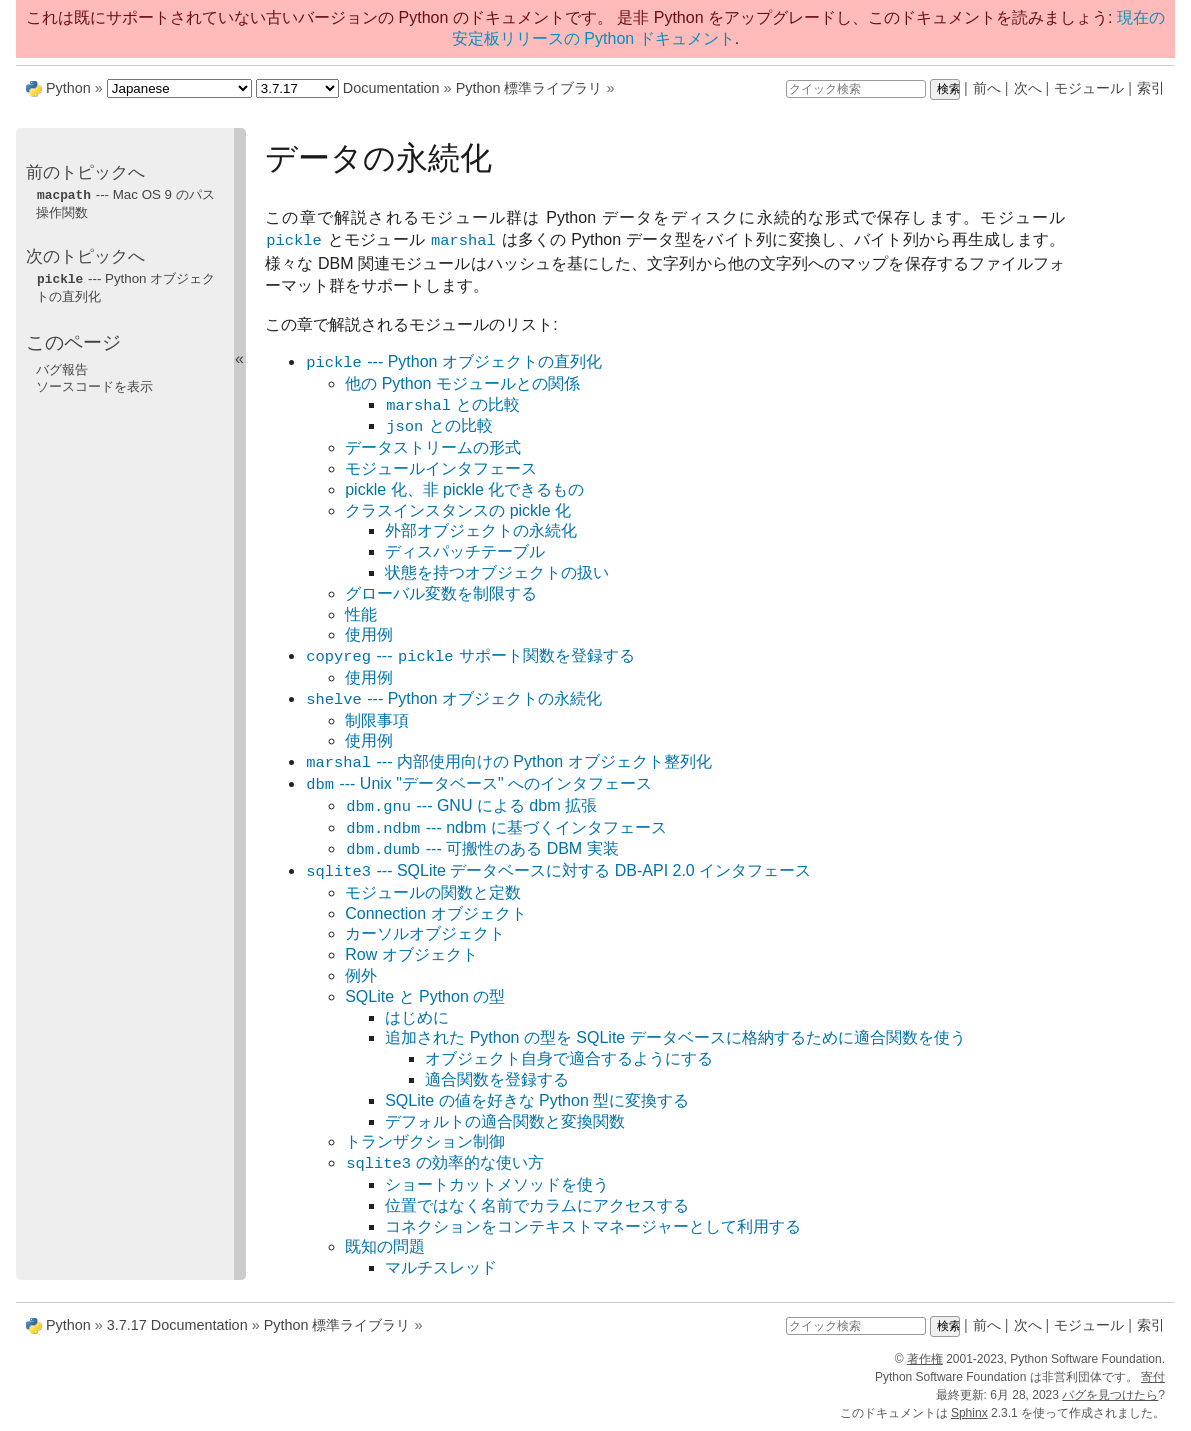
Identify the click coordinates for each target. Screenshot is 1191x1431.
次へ (1028, 88)
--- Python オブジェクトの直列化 (453, 362)
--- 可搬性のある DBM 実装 (481, 849)
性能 (361, 614)
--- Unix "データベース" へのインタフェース (478, 784)
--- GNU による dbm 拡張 (471, 806)
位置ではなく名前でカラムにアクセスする (537, 1205)
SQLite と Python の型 (425, 996)
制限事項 (377, 720)
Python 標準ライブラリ (529, 88)
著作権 (925, 1359)
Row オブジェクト (411, 954)
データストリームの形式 (433, 447)
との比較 (452, 405)
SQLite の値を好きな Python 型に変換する (537, 1100)
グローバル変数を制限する (441, 593)
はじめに (417, 1017)
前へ (987, 88)
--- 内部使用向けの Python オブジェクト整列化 (508, 762)
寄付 (1153, 1377)
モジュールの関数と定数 (433, 892)
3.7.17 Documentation (177, 1325)
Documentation (391, 88)
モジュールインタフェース (441, 468)
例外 (361, 975)
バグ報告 (62, 367)
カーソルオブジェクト (425, 933)
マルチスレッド (441, 1267)
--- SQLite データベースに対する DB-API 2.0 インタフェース (558, 871)
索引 (1151, 88)
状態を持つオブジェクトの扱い (497, 572)
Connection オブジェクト (435, 913)
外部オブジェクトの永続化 (481, 530)
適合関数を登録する (497, 1079)
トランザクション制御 (425, 1141)
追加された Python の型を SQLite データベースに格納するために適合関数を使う (675, 1037)
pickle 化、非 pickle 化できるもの (464, 489)
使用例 (369, 634)
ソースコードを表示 (94, 384)
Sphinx (969, 1413)
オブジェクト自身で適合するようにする (569, 1058)
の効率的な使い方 (444, 1163)
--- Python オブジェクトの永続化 (453, 699)
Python (68, 88)
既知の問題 (385, 1246)
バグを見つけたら (1110, 1395)
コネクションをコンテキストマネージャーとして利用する (593, 1226)
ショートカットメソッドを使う (497, 1184)
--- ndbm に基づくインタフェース (505, 828)
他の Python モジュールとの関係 (462, 383)
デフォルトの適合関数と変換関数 (505, 1121)
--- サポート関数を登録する (470, 656)
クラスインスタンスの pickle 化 (458, 510)
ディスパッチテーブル (465, 551)
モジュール (1089, 88)
